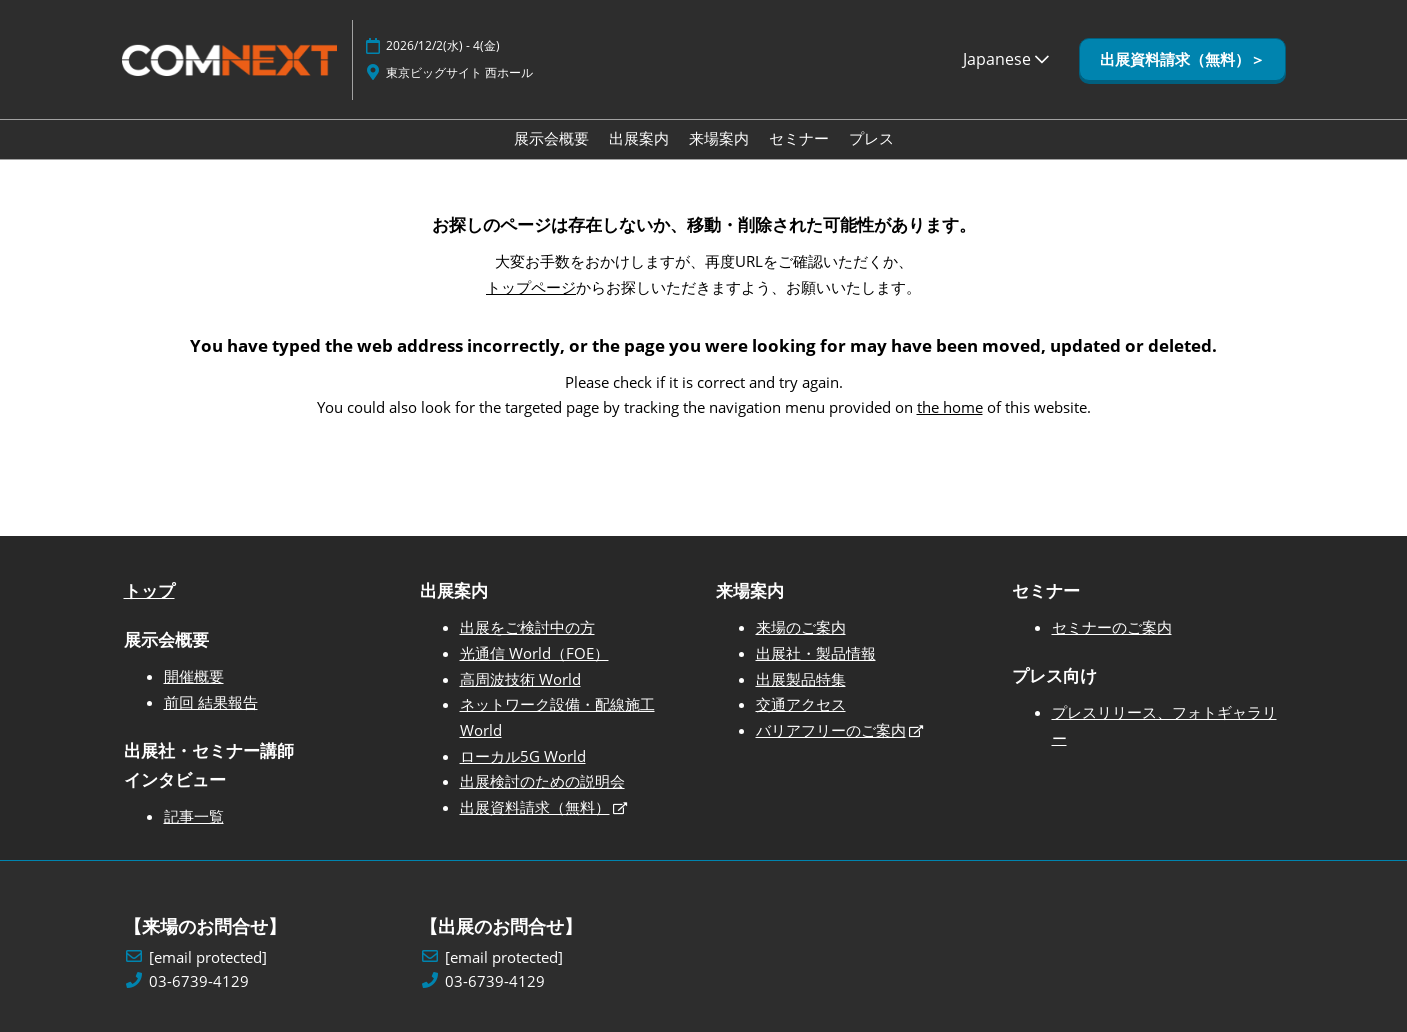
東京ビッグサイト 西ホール (459, 72)
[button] (1182, 60)
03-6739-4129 (199, 981)
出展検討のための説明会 (542, 781)
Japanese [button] (1006, 59)
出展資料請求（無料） (535, 807)
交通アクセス (801, 704)
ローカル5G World (523, 756)
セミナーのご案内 (1112, 627)
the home (950, 407)
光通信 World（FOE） (534, 653)
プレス (871, 138)
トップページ (531, 287)
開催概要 (194, 676)
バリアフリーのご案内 (831, 730)
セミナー (799, 138)
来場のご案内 (801, 627)
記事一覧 (194, 816)
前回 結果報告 (211, 702)
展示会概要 (551, 138)
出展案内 (639, 138)
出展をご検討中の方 (527, 627)
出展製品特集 (801, 679)
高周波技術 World (520, 679)
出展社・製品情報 (816, 653)
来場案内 (719, 138)
